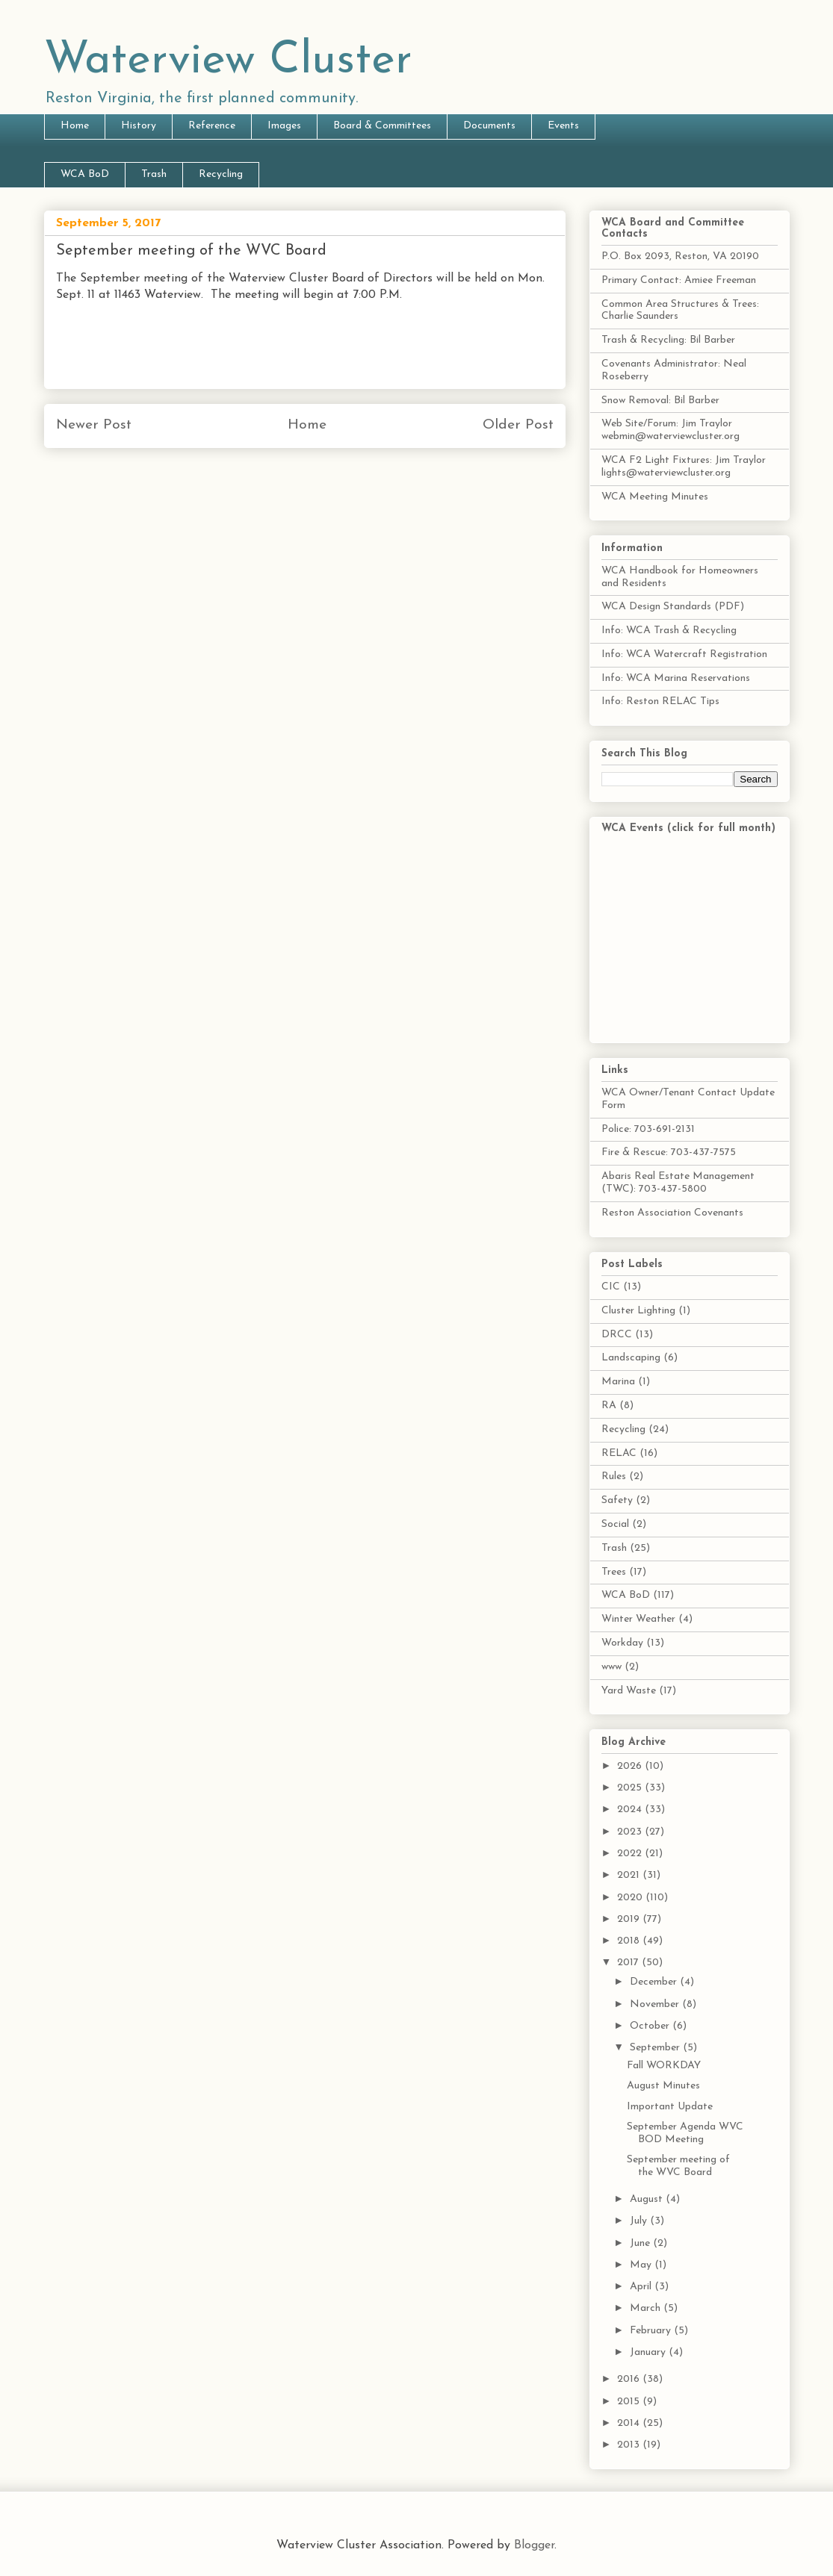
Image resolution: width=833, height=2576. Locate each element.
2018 (629, 1941)
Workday (622, 1643)
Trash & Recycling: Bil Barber (668, 340)
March (646, 2308)
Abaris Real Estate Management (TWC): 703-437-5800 (678, 1183)
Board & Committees (382, 125)
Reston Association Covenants (672, 1213)
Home (75, 125)
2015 (629, 2401)
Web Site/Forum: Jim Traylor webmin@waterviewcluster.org (670, 430)
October (651, 2026)
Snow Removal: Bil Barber (660, 400)
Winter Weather (638, 1619)
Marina (618, 1381)
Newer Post (93, 425)
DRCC (616, 1334)
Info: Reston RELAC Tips (660, 701)
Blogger (534, 2545)
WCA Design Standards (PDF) (672, 606)
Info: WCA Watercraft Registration (684, 654)
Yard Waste (628, 1690)
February (652, 2330)
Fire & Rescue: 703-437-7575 (668, 1152)
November (656, 2004)
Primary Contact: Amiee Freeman (678, 280)
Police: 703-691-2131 (648, 1129)
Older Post (518, 425)
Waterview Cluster (228, 61)
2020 (631, 1897)
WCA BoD (85, 174)
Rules (613, 1476)
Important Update (670, 2106)
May (642, 2265)
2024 (631, 1809)
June (641, 2243)
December (655, 1982)
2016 (629, 2379)
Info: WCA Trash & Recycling (669, 630)
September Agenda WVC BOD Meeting (685, 2133)
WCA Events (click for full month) (688, 828)
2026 (631, 1766)
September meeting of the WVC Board (678, 2166)
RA (608, 1405)
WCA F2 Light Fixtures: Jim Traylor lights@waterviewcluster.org (683, 467)
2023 (631, 1832)
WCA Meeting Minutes (654, 497)
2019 (629, 1919)
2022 (631, 1853)
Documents (489, 125)
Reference (211, 125)
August (648, 2199)
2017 (629, 1962)
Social (615, 1524)
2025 (631, 1787)
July (640, 2221)
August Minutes (663, 2085)
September (656, 2047)
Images (284, 125)
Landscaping (630, 1357)
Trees (613, 1572)
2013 (629, 2445)
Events (563, 125)
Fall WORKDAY (664, 2065)
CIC (610, 1286)
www (611, 1667)
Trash (154, 174)
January (649, 2352)
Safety (617, 1500)
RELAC (619, 1453)
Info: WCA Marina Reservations (675, 678)
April (642, 2286)
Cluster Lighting (638, 1310)
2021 (629, 1875)
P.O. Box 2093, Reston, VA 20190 (680, 256)
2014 (629, 2423)
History (138, 125)
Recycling (221, 174)
